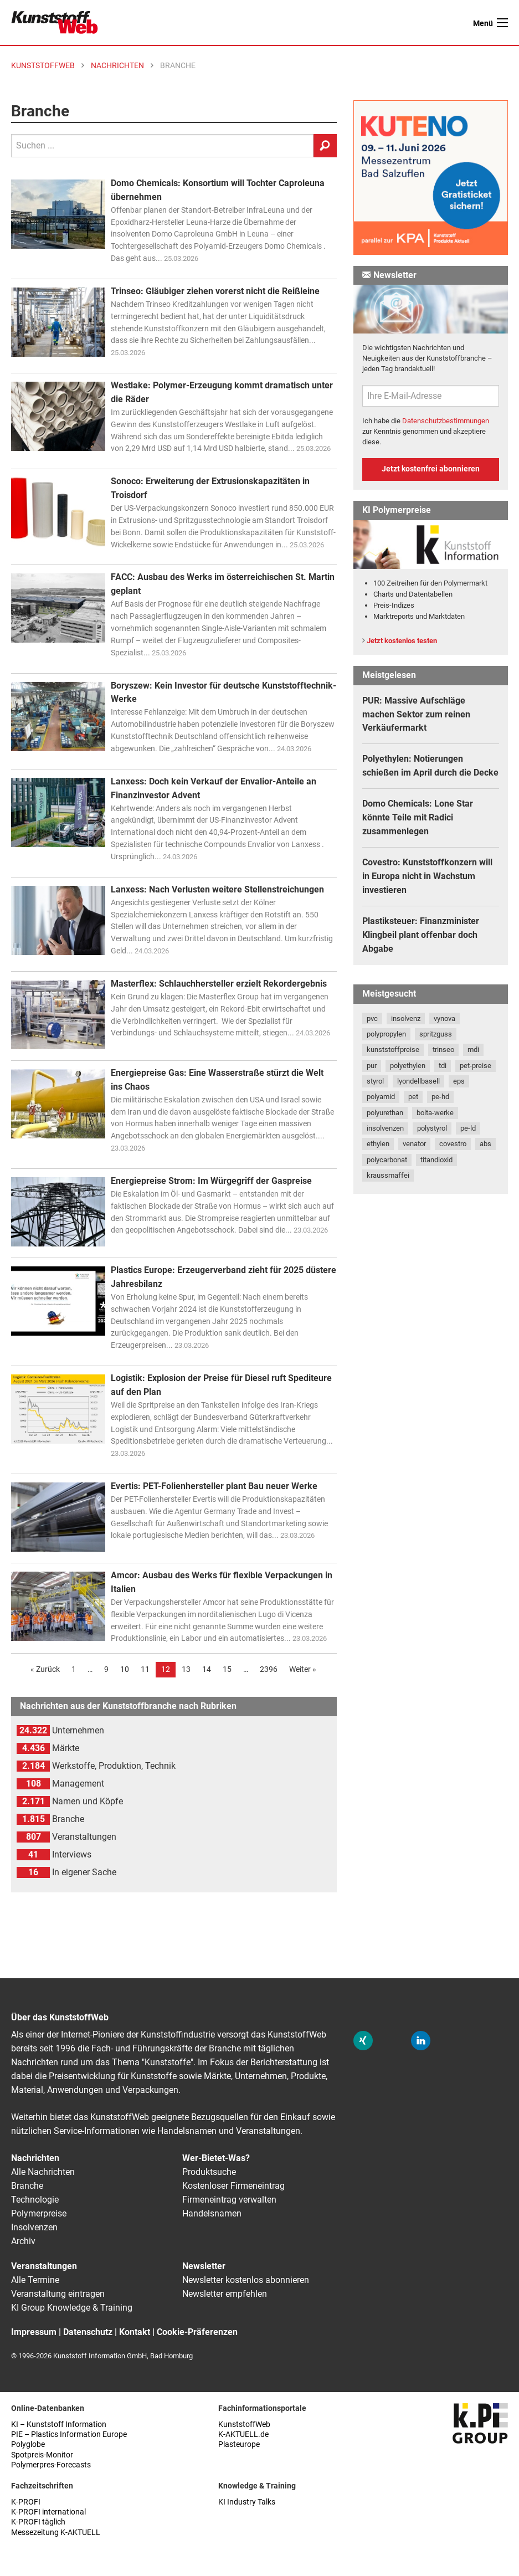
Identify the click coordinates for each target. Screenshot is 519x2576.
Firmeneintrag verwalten (229, 2199)
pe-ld (468, 1128)
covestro (452, 1144)
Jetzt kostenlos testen (402, 641)
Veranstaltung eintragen (58, 2293)
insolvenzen (385, 1128)
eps (459, 1081)
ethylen (378, 1144)
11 (145, 1669)
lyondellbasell (418, 1081)
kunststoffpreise (393, 1049)
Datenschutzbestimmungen (445, 421)
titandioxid (436, 1160)
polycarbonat (387, 1160)
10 (124, 1669)
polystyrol (432, 1128)
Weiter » (302, 1669)
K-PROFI (25, 2502)
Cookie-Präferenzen (197, 2332)
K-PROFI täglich (38, 2522)
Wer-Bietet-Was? (216, 2158)
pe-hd (440, 1096)
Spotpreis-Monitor (42, 2455)
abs (485, 1144)
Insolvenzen (34, 2227)
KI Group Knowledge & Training (71, 2307)
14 (206, 1669)
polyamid (381, 1096)
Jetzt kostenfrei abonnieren (431, 469)
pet (413, 1096)
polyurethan (385, 1113)
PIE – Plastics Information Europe (69, 2434)
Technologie (35, 2199)
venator (414, 1144)
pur (372, 1065)
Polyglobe (28, 2444)
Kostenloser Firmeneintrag (233, 2185)
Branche (27, 2185)
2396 (269, 1669)
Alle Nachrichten (43, 2172)
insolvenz (405, 1018)
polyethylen (407, 1065)
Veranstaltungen (44, 2266)
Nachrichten (35, 2158)
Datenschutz (87, 2332)
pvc (372, 1018)
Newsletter (203, 2266)
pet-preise (475, 1065)
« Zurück (45, 1669)
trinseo (443, 1049)
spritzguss (435, 1034)
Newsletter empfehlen (224, 2293)
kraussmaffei (388, 1175)
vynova (444, 1018)
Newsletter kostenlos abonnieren (245, 2280)
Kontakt (134, 2332)
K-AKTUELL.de (243, 2434)
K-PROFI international (48, 2512)
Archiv (23, 2241)
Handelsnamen (211, 2213)
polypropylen (386, 1034)
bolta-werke (435, 1113)
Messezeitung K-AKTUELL (55, 2532)
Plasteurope (239, 2444)
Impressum (33, 2332)
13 (186, 1669)
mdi (473, 1049)
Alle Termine (35, 2280)
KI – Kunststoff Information (58, 2424)
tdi (442, 1065)
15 (227, 1669)
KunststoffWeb (244, 2424)
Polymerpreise (38, 2213)
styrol (375, 1081)
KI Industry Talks (246, 2502)
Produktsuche (209, 2172)
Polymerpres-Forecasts (51, 2465)
